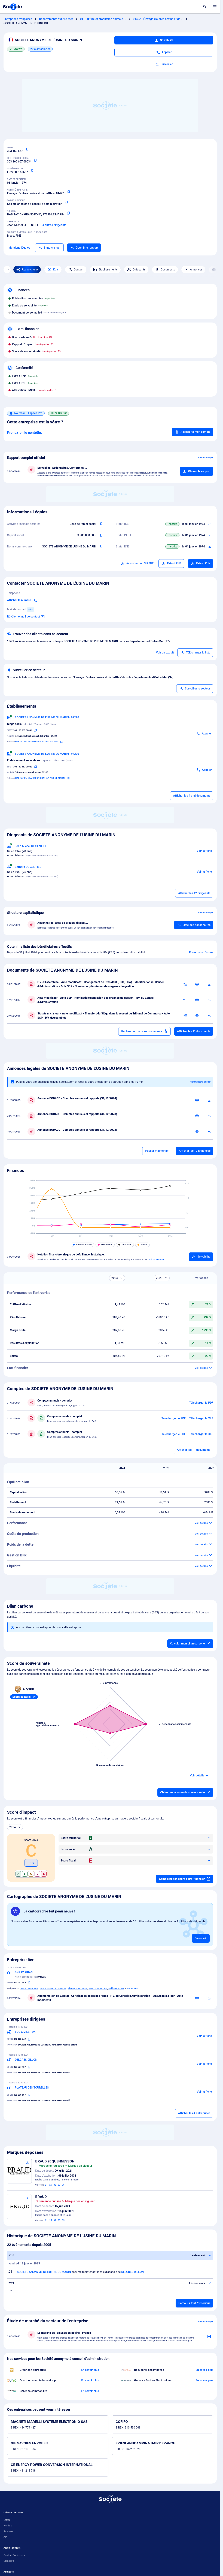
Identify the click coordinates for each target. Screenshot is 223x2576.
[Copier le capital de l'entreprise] (101, 535)
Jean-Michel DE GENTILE (23, 225)
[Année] (15, 1827)
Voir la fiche (204, 850)
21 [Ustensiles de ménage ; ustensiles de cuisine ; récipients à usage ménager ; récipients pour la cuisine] (46, 2185)
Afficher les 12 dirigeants (194, 893)
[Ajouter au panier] (196, 471)
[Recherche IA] (27, 269)
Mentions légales (19, 247)
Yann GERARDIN (97, 1988)
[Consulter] (197, 984)
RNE (18, 235)
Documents (165, 269)
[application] (111, 1206)
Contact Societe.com (15, 2555)
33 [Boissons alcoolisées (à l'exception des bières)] (59, 2185)
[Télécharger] (209, 984)
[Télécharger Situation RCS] (209, 524)
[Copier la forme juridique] (66, 202)
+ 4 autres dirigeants (52, 225)
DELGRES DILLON (132, 2272)
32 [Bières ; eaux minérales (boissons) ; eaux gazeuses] (55, 2185)
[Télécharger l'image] (27, 2162)
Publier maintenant (157, 1150)
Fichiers (8, 2525)
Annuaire (8, 2531)
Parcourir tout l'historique (194, 2303)
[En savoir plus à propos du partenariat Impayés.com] (204, 2370)
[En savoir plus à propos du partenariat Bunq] (90, 2380)
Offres (7, 2519)
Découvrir (201, 1938)
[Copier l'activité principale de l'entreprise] (101, 524)
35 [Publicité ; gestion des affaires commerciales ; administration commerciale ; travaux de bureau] (63, 2185)
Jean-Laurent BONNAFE (53, 1988)
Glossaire (9, 2560)
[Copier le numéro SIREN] (26, 149)
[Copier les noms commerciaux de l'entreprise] (101, 546)
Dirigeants (136, 269)
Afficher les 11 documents (193, 1031)
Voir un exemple (205, 457)
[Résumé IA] (185, 984)
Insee (10, 235)
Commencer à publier (200, 1082)
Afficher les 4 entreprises (194, 2113)
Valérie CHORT (116, 1988)
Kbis (53, 269)
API (5, 2536)
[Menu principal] (215, 7)
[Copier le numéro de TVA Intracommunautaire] (32, 170)
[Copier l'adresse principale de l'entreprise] (68, 213)
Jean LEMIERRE (29, 1988)
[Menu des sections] (7, 269)
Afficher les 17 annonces (194, 1150)
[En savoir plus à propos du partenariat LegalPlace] (90, 2370)
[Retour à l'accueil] (110, 2499)
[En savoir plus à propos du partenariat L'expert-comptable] (90, 2391)
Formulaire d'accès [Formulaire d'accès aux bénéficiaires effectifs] (201, 952)
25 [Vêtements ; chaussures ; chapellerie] (50, 2185)
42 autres (132, 1988)
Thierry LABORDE (77, 1988)
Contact (75, 269)
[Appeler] (163, 52)
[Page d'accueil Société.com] (12, 6)
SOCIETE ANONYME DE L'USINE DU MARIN (44, 2272)
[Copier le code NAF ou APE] (68, 191)
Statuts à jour (49, 248)
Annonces (193, 269)
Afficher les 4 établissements (191, 795)
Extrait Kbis (200, 563)
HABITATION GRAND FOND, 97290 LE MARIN (35, 214)
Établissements (105, 269)
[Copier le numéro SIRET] (35, 160)
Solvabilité (163, 40)
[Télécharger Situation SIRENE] (209, 535)
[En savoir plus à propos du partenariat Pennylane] (204, 2380)
